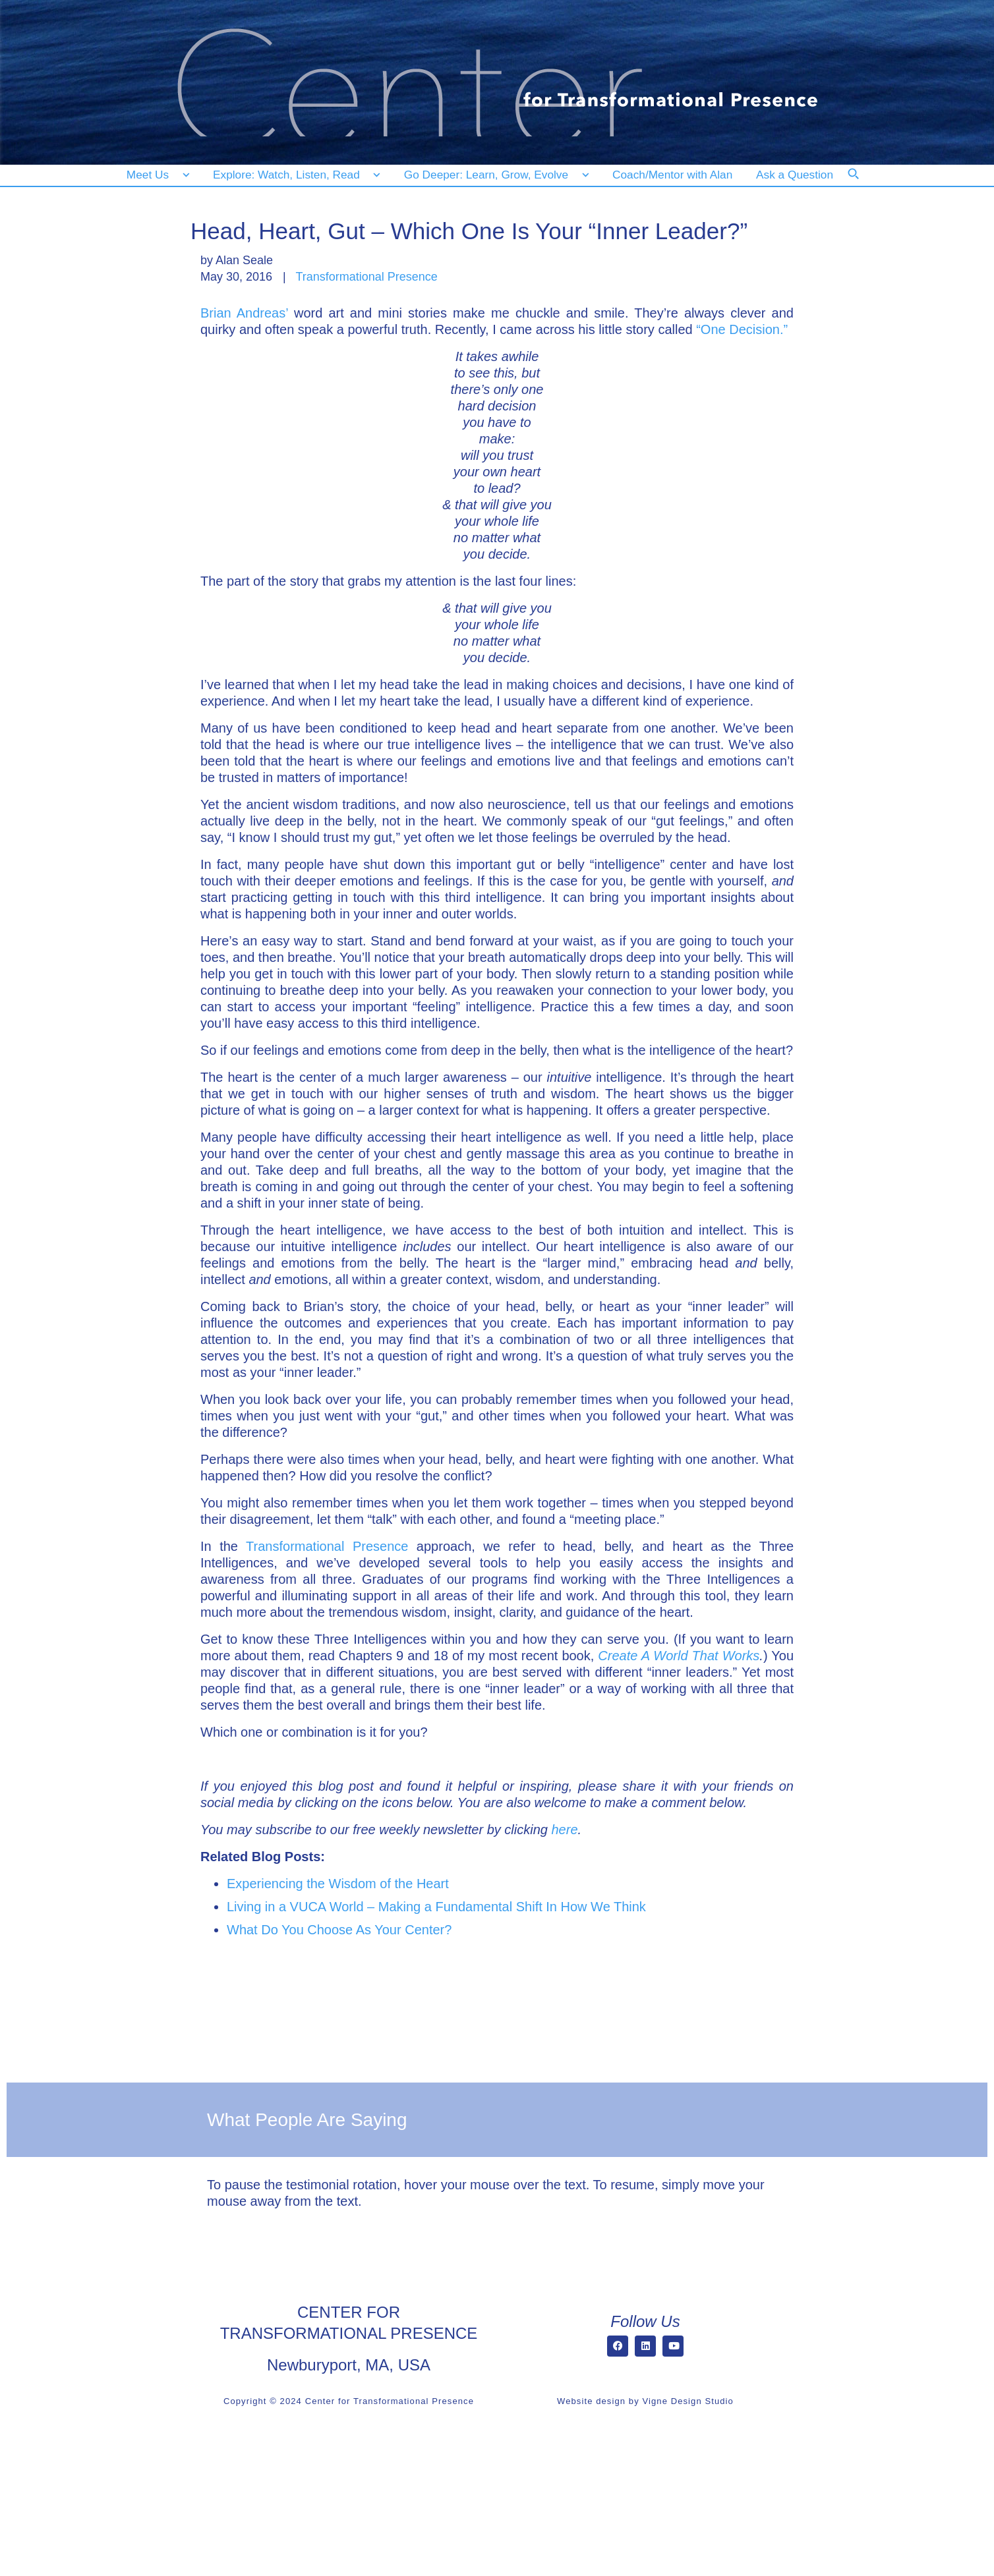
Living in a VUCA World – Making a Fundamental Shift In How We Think (436, 1906)
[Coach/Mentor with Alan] (672, 175)
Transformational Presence (366, 276)
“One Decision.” (742, 329)
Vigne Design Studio (687, 2401)
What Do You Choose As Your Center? (339, 1929)
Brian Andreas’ (244, 313)
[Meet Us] (157, 175)
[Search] (862, 182)
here (564, 1829)
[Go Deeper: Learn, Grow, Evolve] (494, 175)
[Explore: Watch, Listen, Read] (294, 175)
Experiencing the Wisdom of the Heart (338, 1883)
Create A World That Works (678, 1655)
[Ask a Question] (797, 175)
